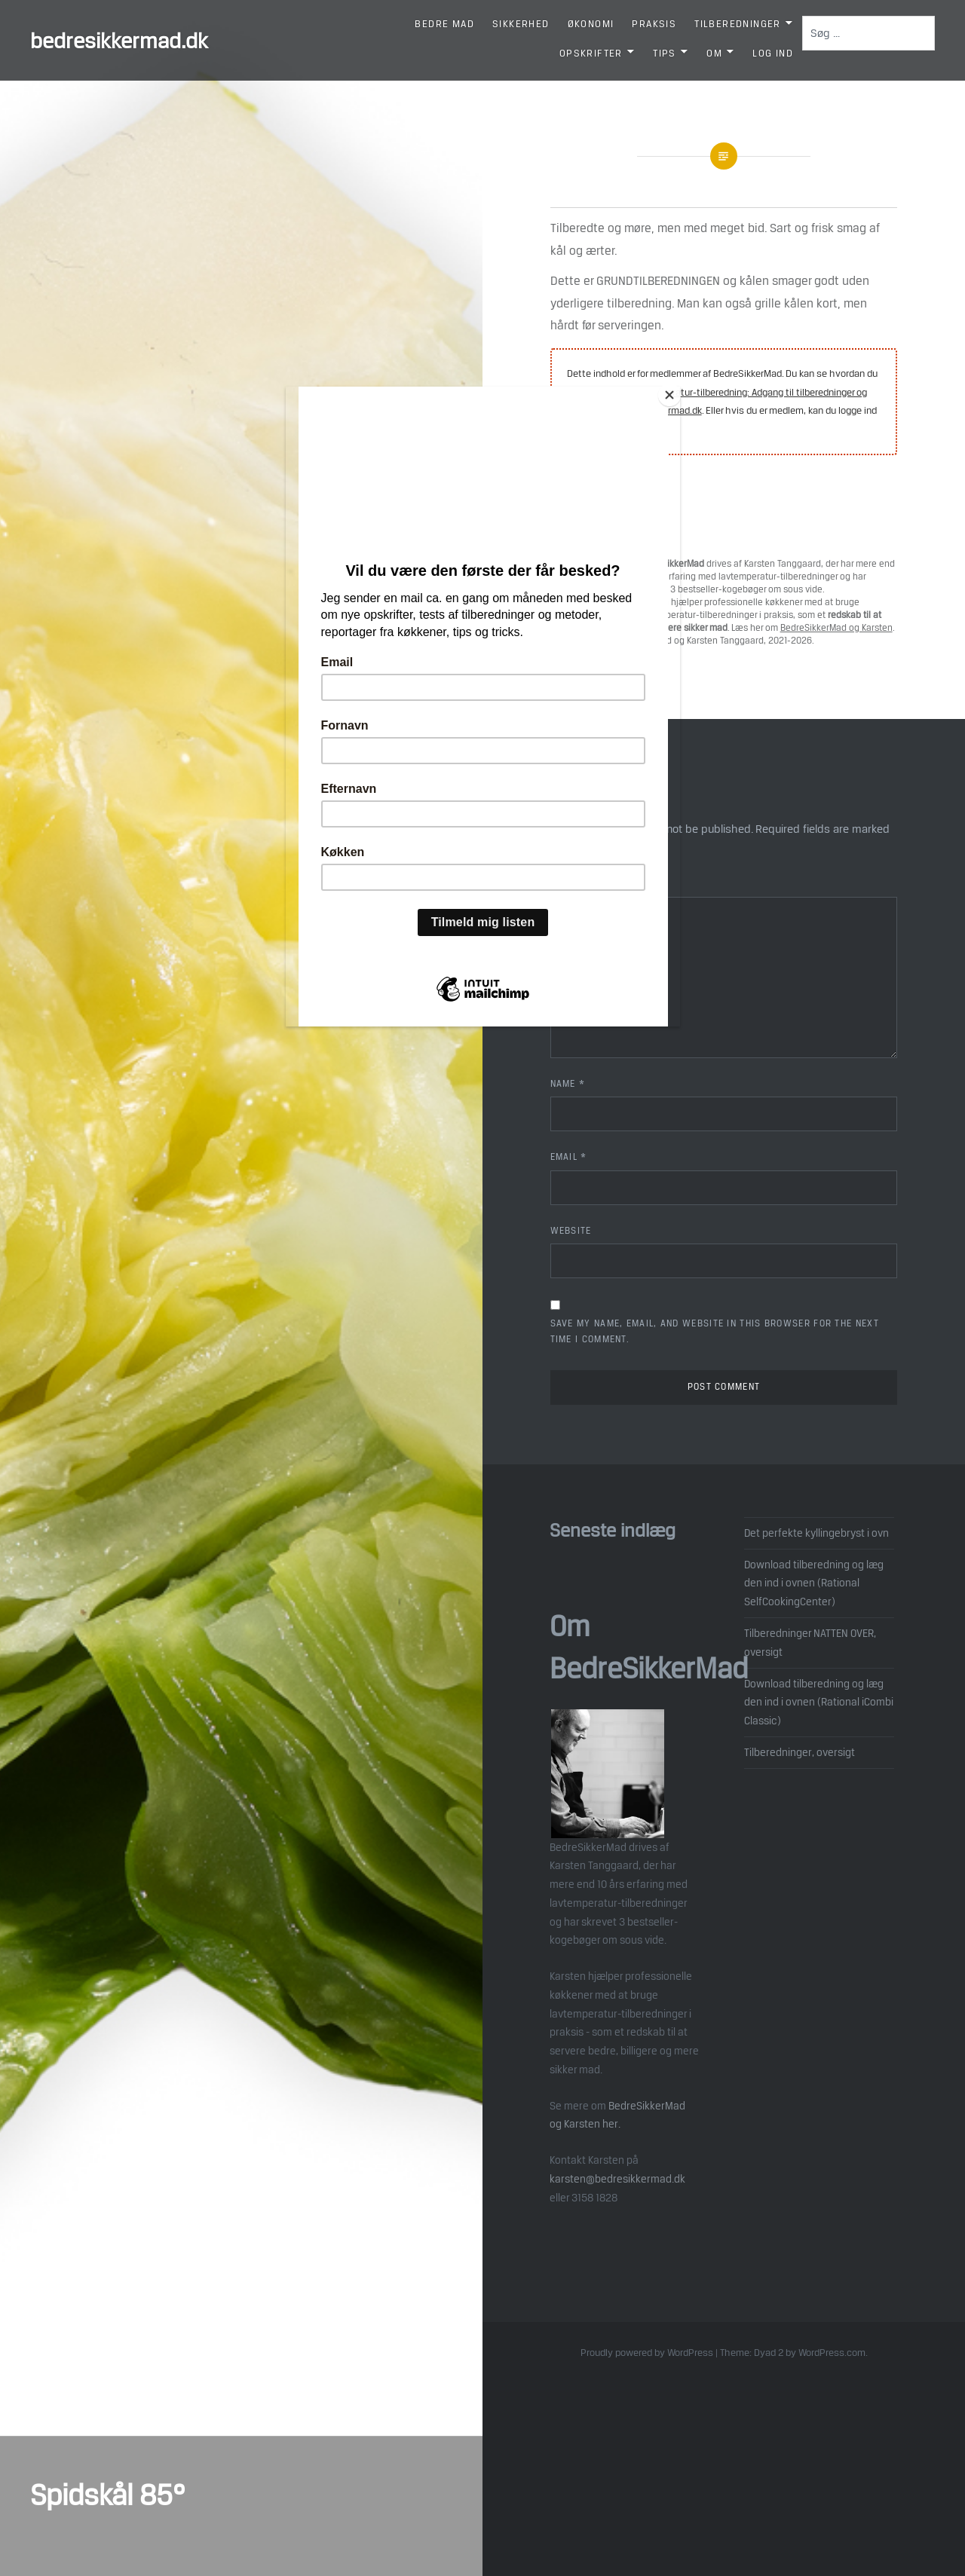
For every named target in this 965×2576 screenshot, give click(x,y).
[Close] (676, 390)
